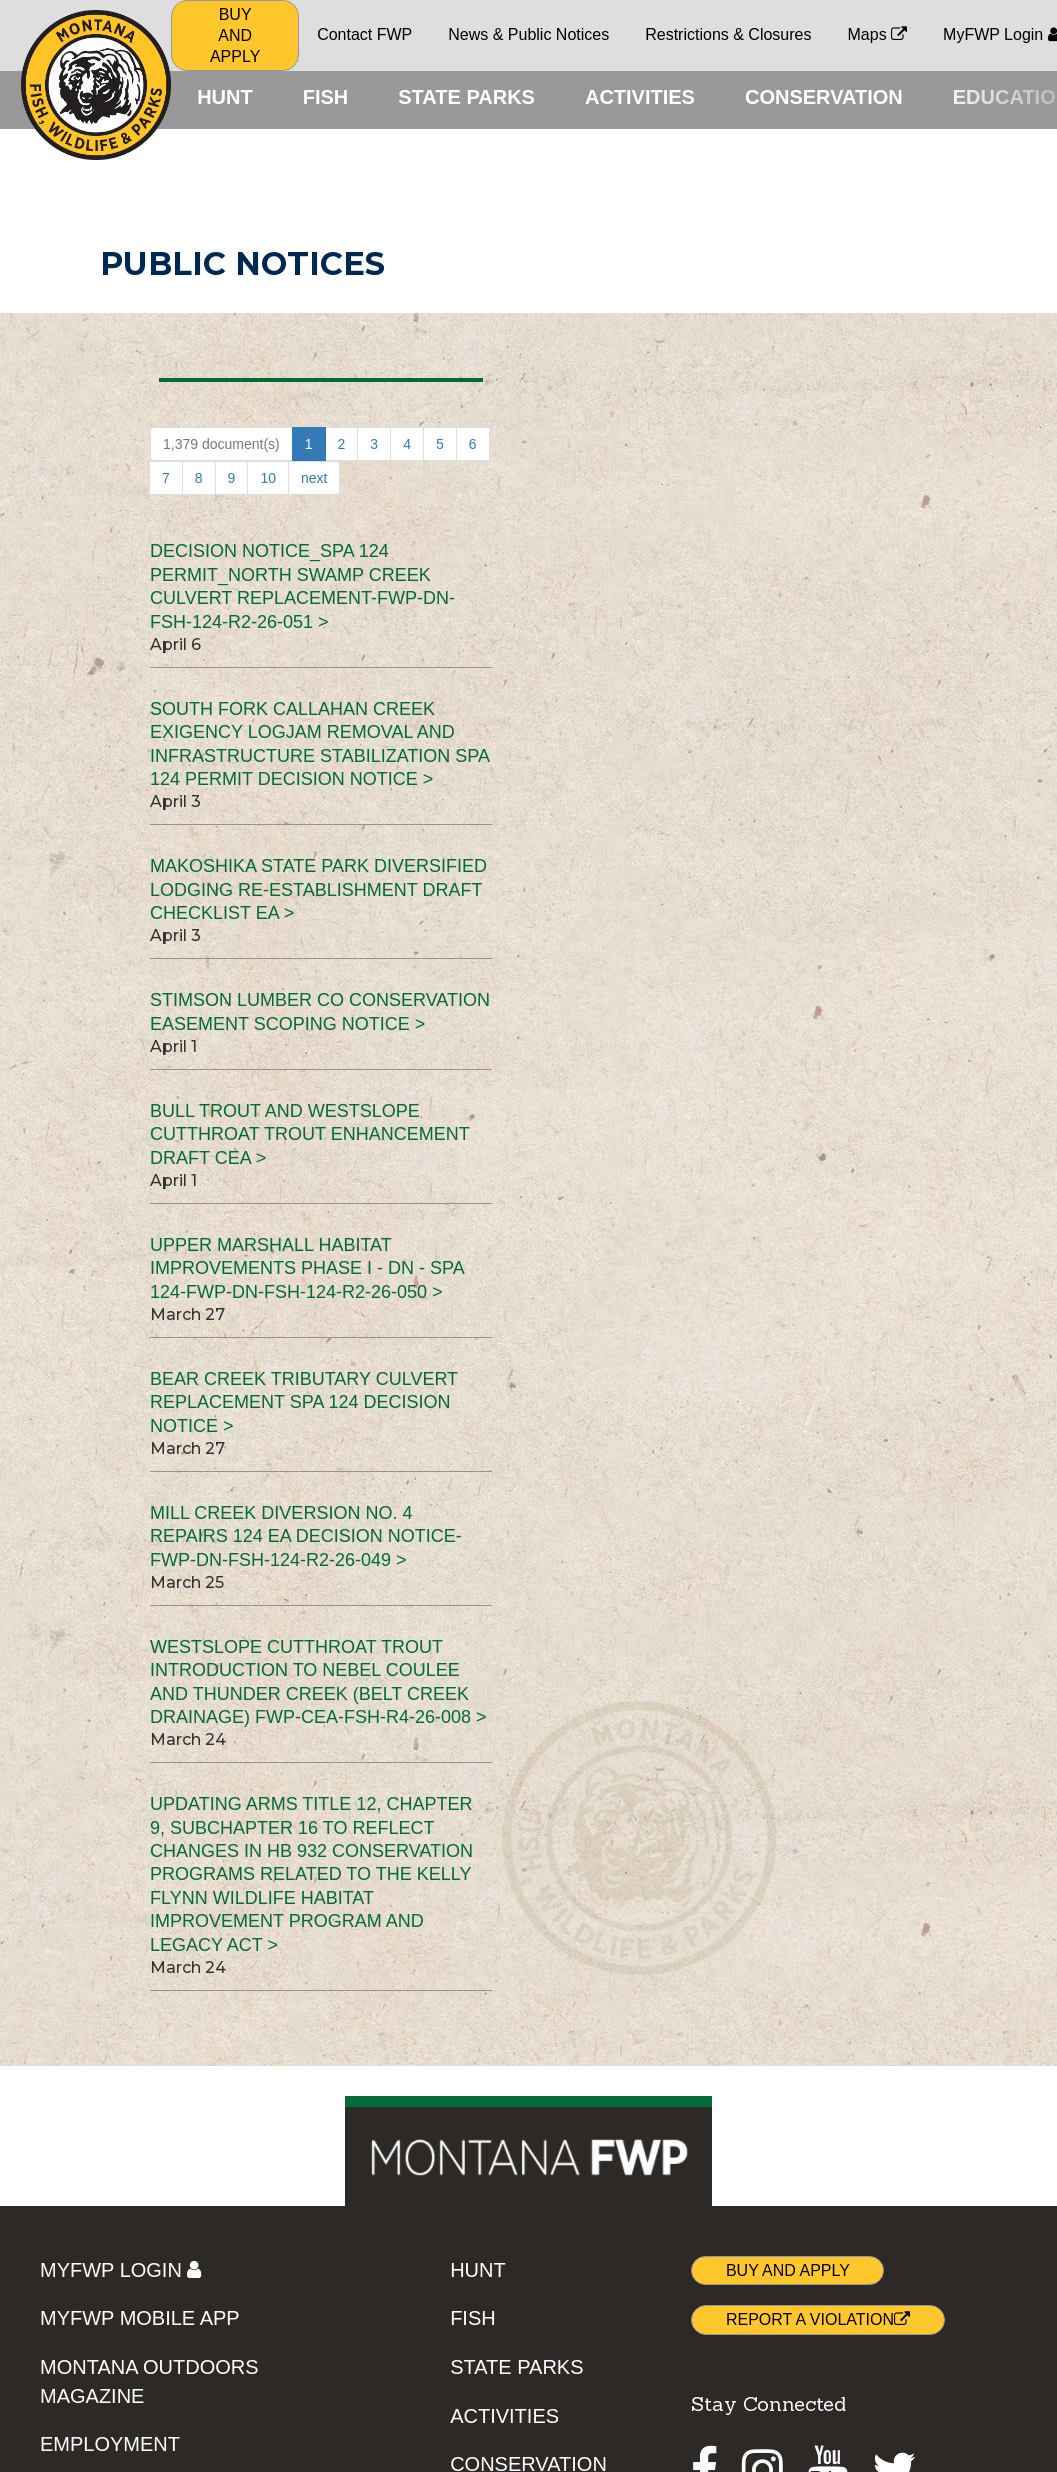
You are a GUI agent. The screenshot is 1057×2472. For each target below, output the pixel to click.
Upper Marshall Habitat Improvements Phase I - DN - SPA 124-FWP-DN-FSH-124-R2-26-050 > (307, 1268)
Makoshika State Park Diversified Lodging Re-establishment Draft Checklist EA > (318, 889)
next (314, 478)
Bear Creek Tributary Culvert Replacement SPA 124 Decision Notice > (304, 1402)
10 (268, 478)
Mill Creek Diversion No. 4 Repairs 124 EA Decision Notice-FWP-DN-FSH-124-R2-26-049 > (306, 1536)
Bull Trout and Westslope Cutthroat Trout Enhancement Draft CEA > (309, 1134)
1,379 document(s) (221, 444)
